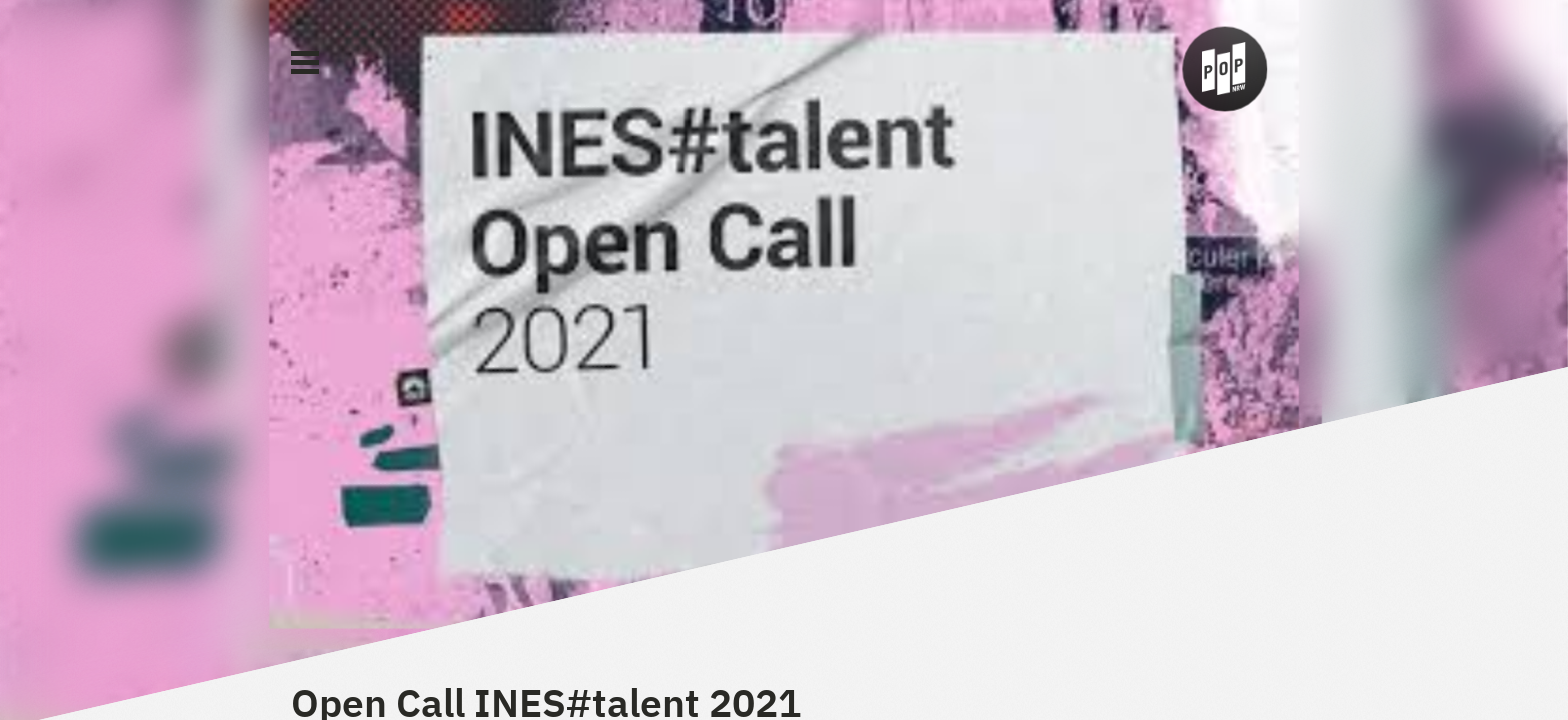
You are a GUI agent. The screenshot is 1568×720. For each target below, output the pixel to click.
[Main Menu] (305, 63)
